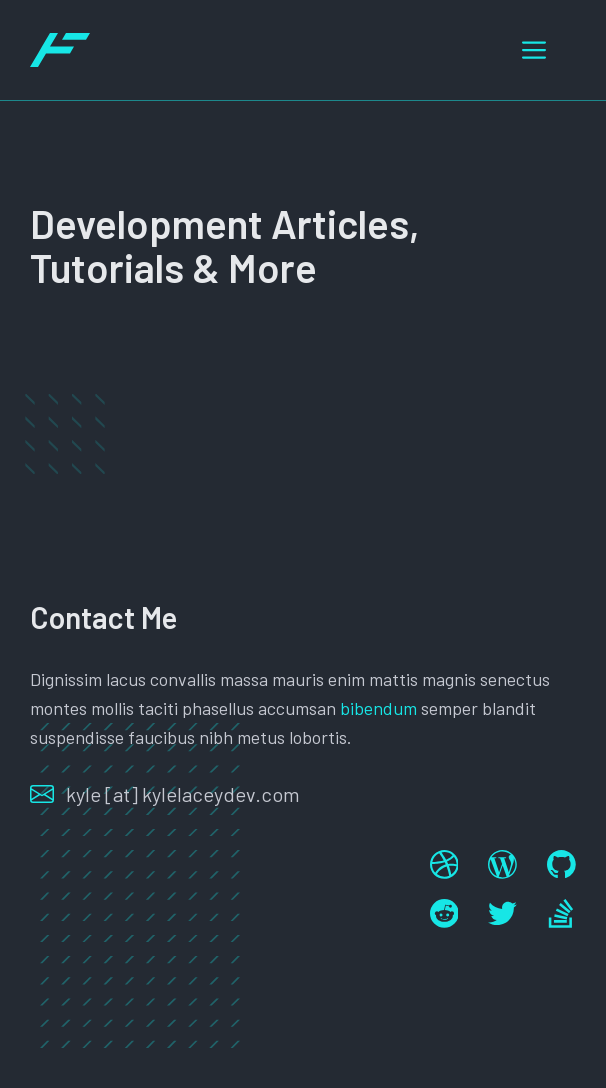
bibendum (378, 708)
